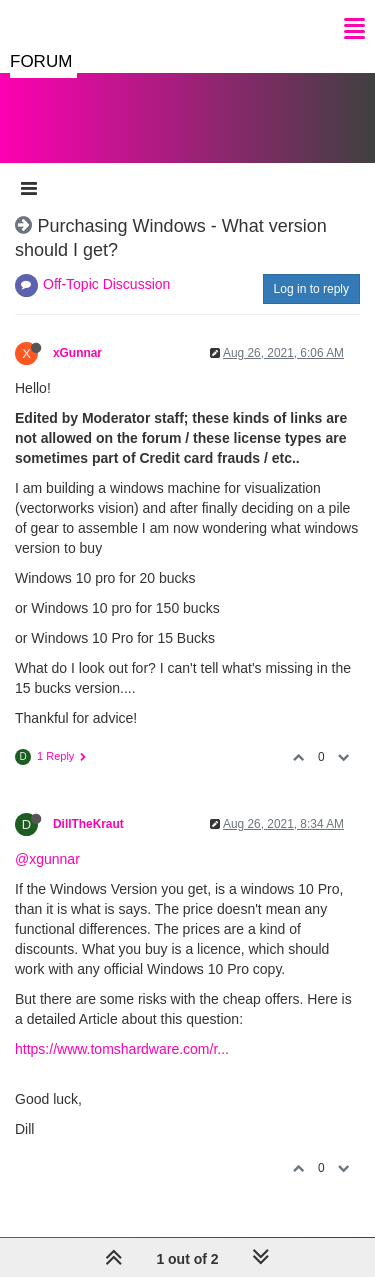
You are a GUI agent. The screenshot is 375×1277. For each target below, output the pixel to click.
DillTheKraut (88, 824)
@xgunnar (47, 859)
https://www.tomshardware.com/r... (122, 1049)
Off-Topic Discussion (106, 284)
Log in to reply (311, 289)
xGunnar (77, 353)
